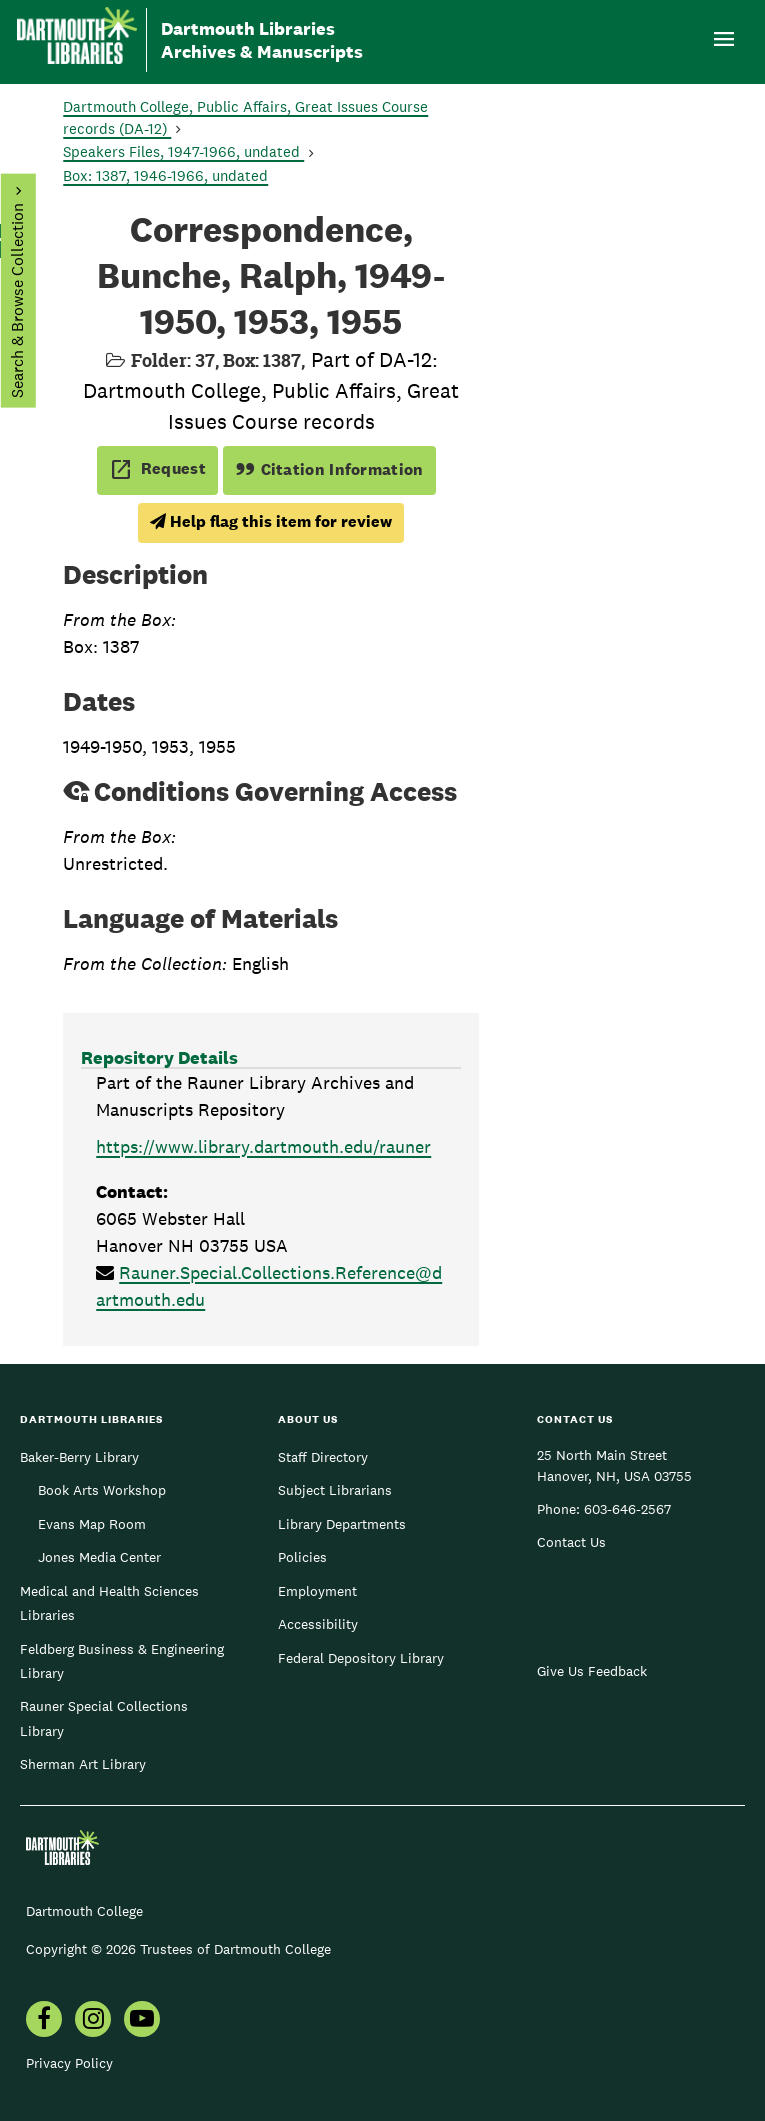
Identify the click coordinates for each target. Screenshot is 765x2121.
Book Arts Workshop (102, 1490)
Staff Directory (323, 1457)
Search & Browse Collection (16, 300)
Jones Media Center (99, 1557)
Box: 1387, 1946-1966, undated (165, 175)
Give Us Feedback (592, 1671)
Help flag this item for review (271, 521)
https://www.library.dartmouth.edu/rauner (263, 1146)
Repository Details (159, 1057)
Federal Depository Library (361, 1658)
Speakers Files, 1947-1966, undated (183, 151)
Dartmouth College (84, 1911)
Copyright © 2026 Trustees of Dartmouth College (178, 1949)
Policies (302, 1557)
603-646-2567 (627, 1509)
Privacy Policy (69, 2063)
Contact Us (571, 1542)
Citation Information (329, 469)
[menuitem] (44, 2021)
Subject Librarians (335, 1490)
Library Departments (342, 1524)
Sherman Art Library (83, 1764)
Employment (317, 1591)
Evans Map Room (92, 1524)
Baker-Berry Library (79, 1457)
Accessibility (318, 1624)
